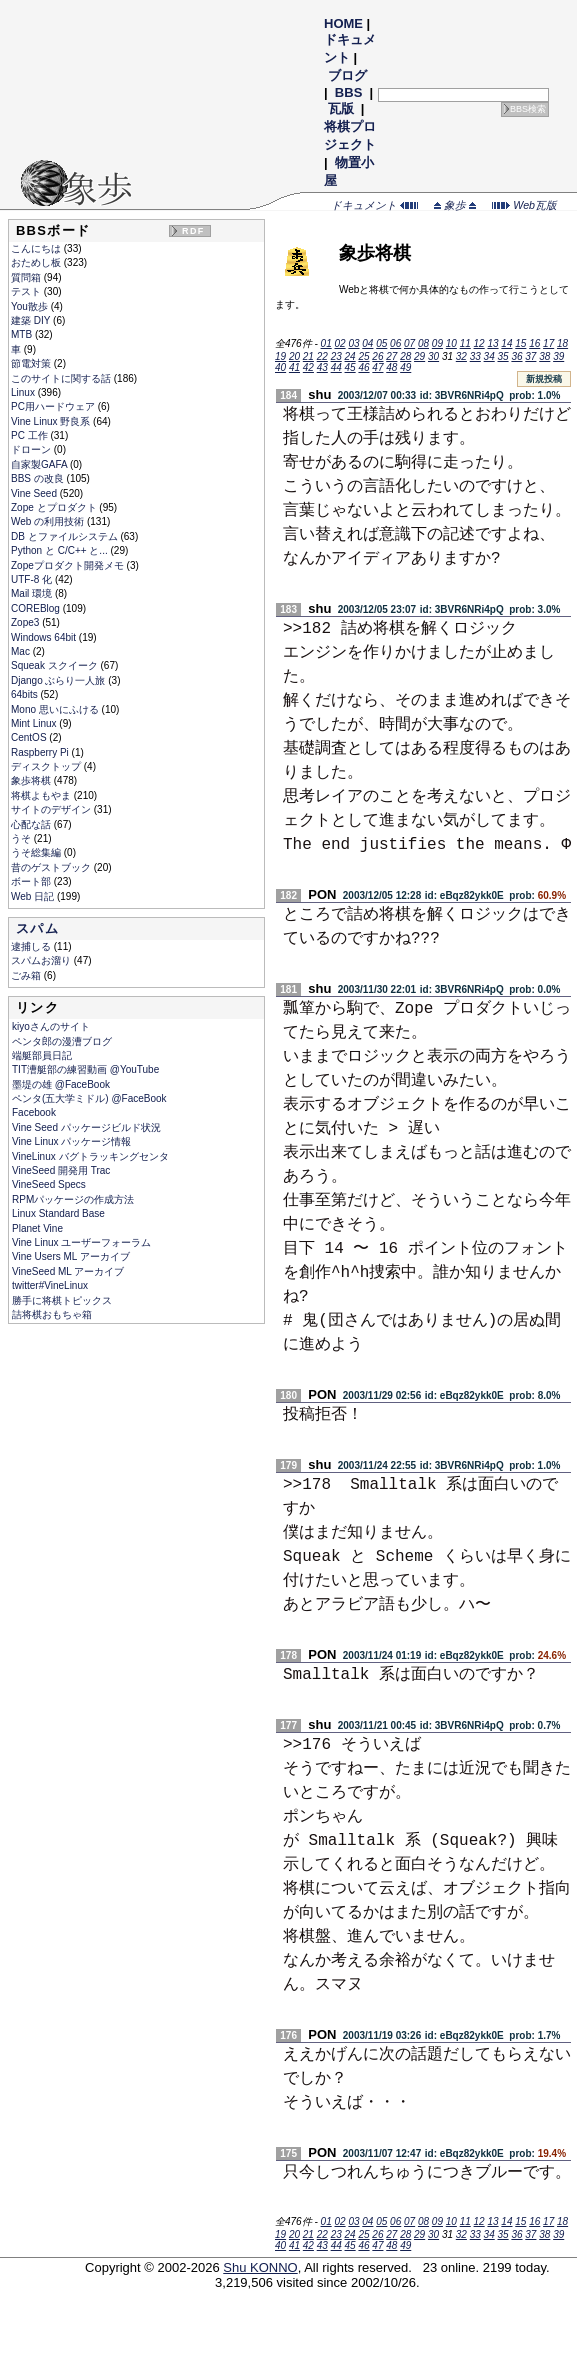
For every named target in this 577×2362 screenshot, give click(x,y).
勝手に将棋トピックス (62, 1300)
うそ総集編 (37, 852)
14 (506, 343)
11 (465, 343)
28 (405, 356)
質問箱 (27, 277)
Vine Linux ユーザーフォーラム (81, 1242)
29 (419, 356)
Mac (22, 651)
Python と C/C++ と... (60, 550)
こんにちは (37, 248)
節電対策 (32, 363)
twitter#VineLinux (50, 1285)
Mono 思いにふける (56, 709)
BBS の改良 (39, 478)
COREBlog (37, 608)
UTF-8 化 (33, 579)
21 (308, 356)
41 (294, 367)
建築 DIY (32, 320)
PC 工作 (30, 435)
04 (367, 343)
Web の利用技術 (49, 521)
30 (433, 356)
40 (280, 367)
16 (534, 343)
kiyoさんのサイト (51, 1026)
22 (322, 356)
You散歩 (31, 306)
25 (363, 356)
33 (475, 356)
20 (294, 356)
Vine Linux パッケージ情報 (71, 1141)
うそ (22, 838)
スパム (37, 928)
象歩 (455, 205)
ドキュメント (374, 205)
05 (381, 343)
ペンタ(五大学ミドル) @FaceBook (89, 1098)
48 (391, 367)
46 (363, 367)
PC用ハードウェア (54, 406)
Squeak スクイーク (55, 665)
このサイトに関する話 (62, 378)
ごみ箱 (27, 975)
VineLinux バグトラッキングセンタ (90, 1156)
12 (479, 343)
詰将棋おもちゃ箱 (52, 1314)
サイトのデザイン (52, 809)
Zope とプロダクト (55, 507)
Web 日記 (34, 896)
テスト (27, 291)
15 (520, 343)
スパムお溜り (42, 960)
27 (391, 356)
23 (336, 356)
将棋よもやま (42, 795)
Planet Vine (37, 1228)
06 (395, 343)
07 (409, 343)
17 (548, 343)
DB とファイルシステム (65, 536)
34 (489, 356)
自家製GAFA (40, 464)
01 (326, 343)
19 (280, 356)
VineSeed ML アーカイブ (68, 1271)
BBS (348, 92)
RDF (193, 231)
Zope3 (26, 622)
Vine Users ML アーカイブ (71, 1256)
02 (339, 343)
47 (377, 367)
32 (461, 356)
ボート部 (32, 881)
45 (350, 367)
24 (350, 356)
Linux (24, 392)
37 (530, 356)
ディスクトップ (47, 766)
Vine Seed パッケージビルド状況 (86, 1127)
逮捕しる (32, 946)
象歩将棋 (32, 780)
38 (544, 356)
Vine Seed (35, 493)
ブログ (347, 75)
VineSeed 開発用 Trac (61, 1170)
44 (336, 367)
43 (322, 367)
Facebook (34, 1112)
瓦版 (340, 108)
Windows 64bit (45, 637)
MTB (23, 334)
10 (451, 343)
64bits (25, 694)
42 (308, 367)
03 (353, 343)
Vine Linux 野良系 (52, 421)
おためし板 (37, 262)
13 (492, 343)
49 (405, 367)
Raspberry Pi (41, 752)
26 (377, 356)
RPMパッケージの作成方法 (73, 1199)
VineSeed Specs (49, 1184)
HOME (343, 23)
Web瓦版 (524, 205)
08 (423, 343)
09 (437, 343)
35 (503, 356)
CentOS (30, 737)
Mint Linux (35, 723)
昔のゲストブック (52, 867)
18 (562, 343)
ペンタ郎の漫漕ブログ (62, 1041)
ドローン (32, 449)
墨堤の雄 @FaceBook (61, 1084)
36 (516, 356)
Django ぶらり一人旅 (59, 680)
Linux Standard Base (58, 1213)
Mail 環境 (33, 593)
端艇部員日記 (42, 1055)
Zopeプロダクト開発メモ (69, 565)
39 (558, 356)
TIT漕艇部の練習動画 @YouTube (85, 1069)
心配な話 (32, 824)
